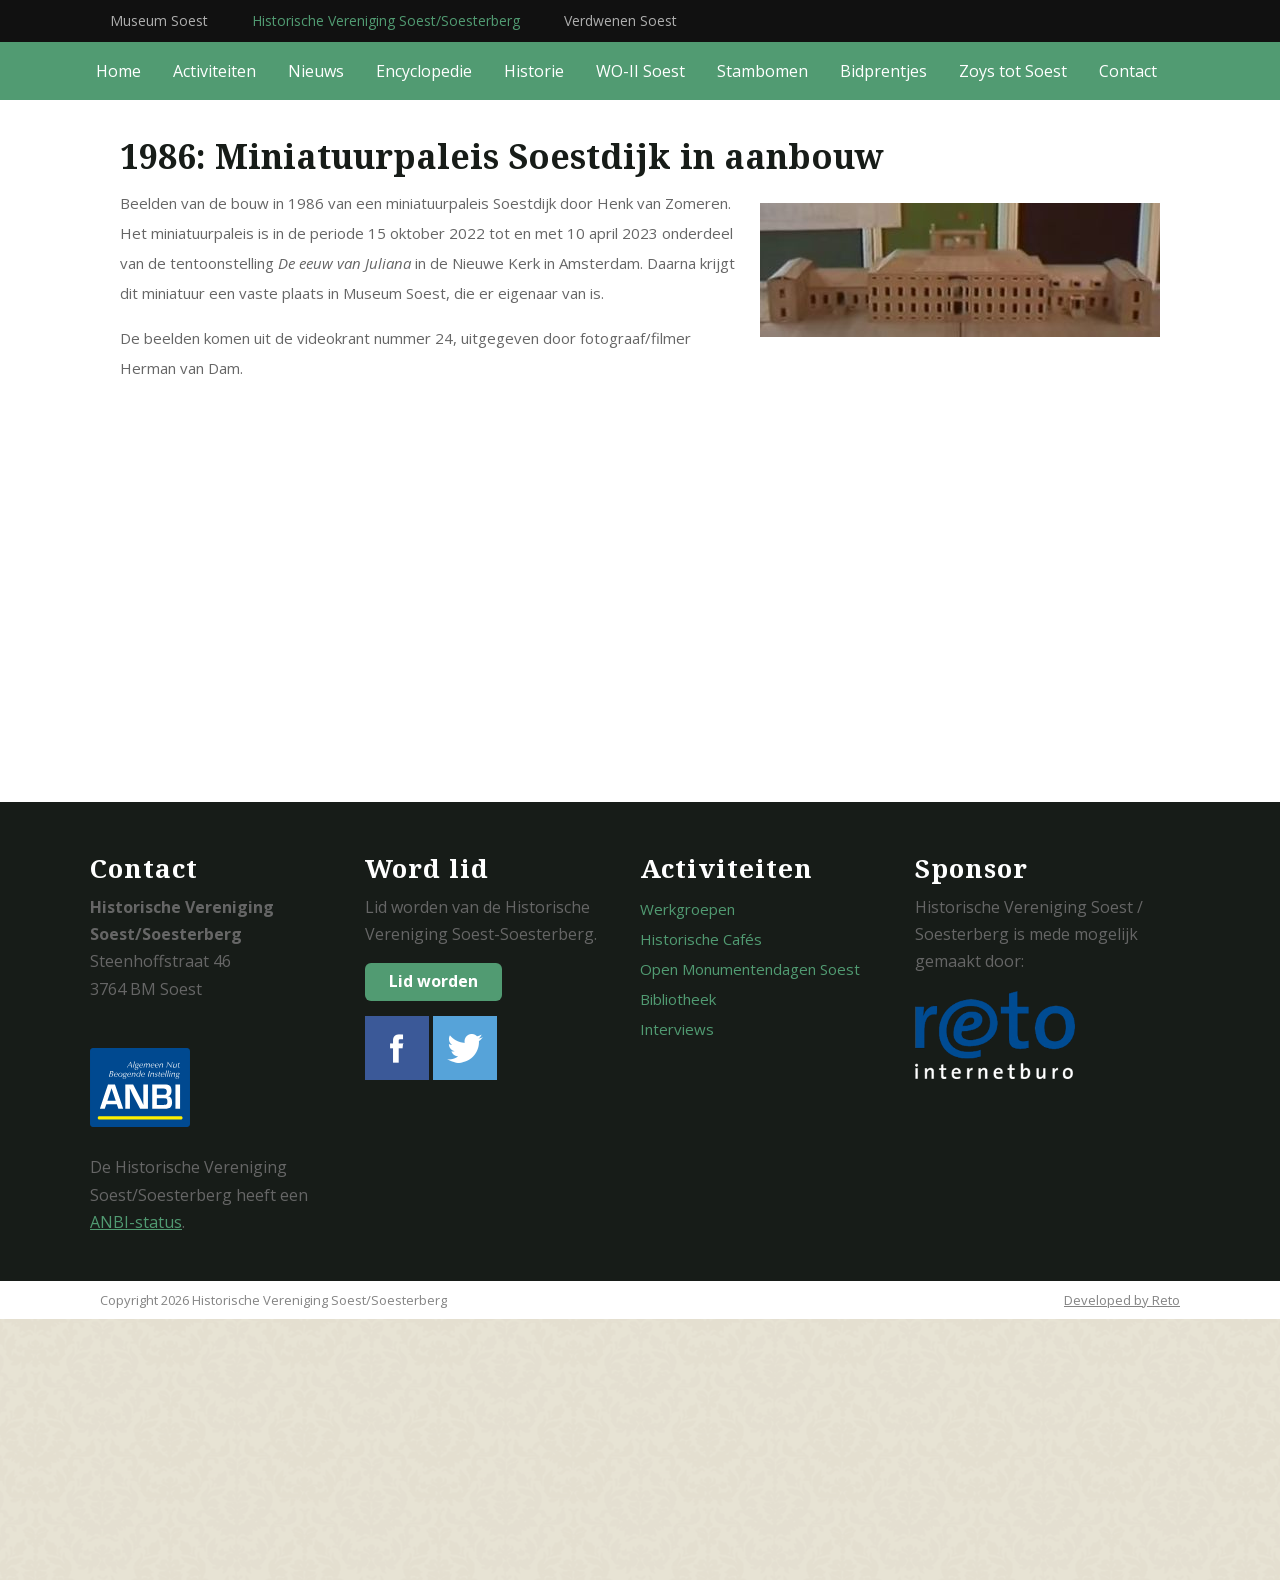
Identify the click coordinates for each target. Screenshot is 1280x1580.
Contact (1128, 332)
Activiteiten (214, 332)
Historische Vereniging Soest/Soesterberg (386, 20)
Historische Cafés (701, 1200)
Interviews (677, 1290)
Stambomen (762, 332)
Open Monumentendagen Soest (750, 1230)
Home (118, 332)
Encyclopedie (424, 332)
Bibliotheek (678, 1260)
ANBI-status (136, 1483)
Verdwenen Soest (620, 20)
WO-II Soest (640, 332)
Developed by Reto (1122, 1561)
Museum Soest (159, 20)
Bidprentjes (883, 332)
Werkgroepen (687, 1170)
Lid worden (433, 1242)
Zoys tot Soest (1013, 332)
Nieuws (316, 332)
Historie (534, 332)
